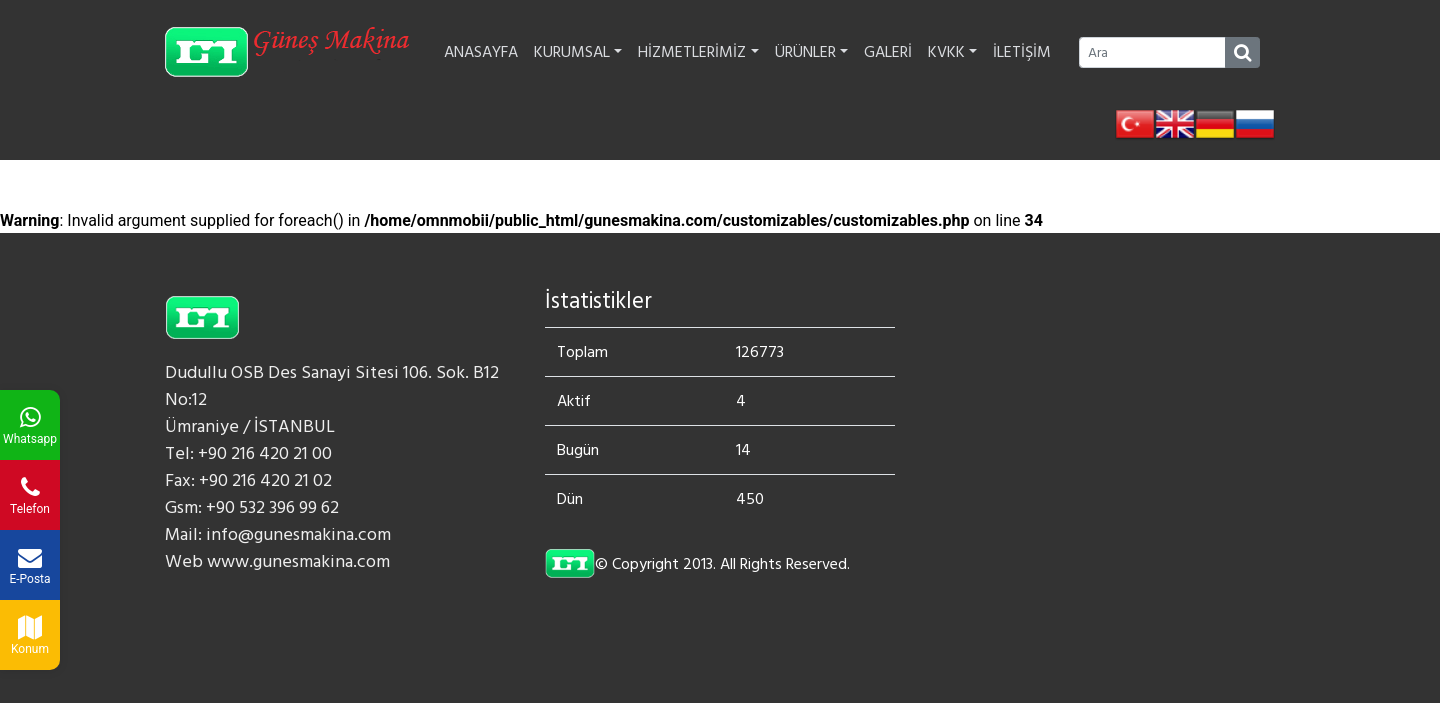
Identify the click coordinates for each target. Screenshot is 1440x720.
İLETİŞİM (1022, 52)
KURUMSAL (578, 52)
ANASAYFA (481, 52)
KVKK (952, 52)
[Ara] (1152, 52)
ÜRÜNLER (811, 52)
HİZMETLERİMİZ (698, 52)
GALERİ (888, 52)
